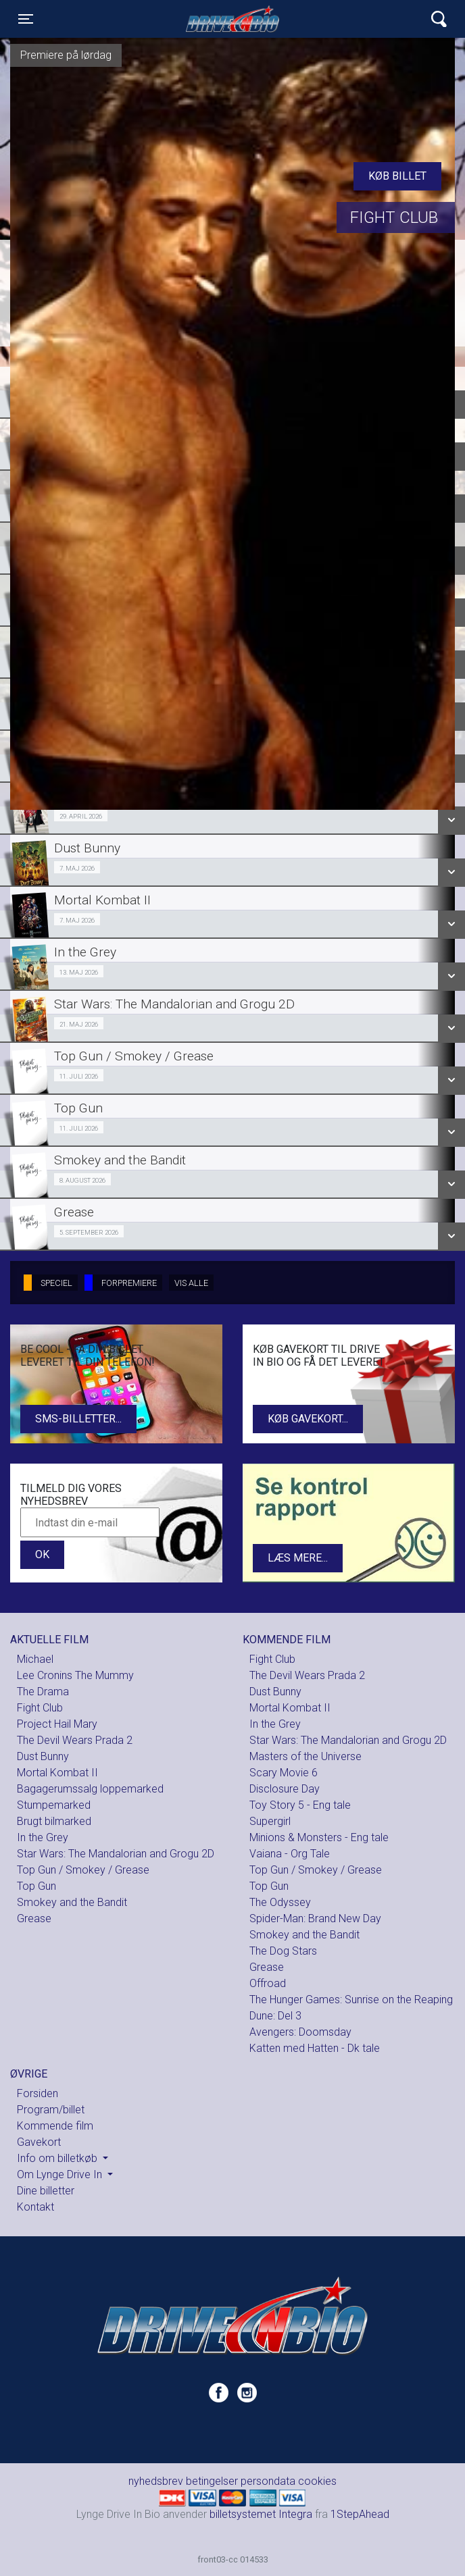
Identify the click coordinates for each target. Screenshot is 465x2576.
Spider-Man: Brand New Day (315, 1918)
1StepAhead (360, 2514)
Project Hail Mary (57, 1724)
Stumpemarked (54, 1805)
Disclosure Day (284, 1788)
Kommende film (55, 2125)
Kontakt (35, 2206)
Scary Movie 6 (283, 1772)
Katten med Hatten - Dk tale (314, 2048)
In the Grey (42, 1837)
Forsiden (37, 2093)
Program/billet (50, 2109)
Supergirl (270, 1821)
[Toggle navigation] (25, 18)
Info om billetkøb (58, 2158)
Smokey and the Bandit (72, 1902)
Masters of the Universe (305, 1756)
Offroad (267, 1983)
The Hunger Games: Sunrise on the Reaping (351, 1999)
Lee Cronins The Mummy (75, 1675)
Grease (34, 1918)
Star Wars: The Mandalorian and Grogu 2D (115, 1853)
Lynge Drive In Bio (232, 19)
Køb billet (397, 176)
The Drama (43, 1691)
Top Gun (36, 1886)
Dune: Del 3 (275, 2015)
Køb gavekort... (308, 1418)
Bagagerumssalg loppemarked (90, 1788)
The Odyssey (280, 1902)
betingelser (212, 2481)
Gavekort (39, 2142)
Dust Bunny (43, 1756)
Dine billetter (45, 2190)
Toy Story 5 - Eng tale (300, 1805)
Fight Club (40, 1707)
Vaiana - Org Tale (289, 1853)
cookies (317, 2481)
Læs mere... (298, 1557)
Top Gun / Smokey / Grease (83, 1869)
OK (42, 1554)
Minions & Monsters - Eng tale (319, 1837)
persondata (268, 2481)
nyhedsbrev (155, 2481)
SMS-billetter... (78, 1418)
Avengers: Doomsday (300, 2032)
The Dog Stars (283, 1950)
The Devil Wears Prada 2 (74, 1740)
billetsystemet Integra (261, 2514)
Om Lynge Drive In (61, 2174)
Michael (35, 1659)
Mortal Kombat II (57, 1772)
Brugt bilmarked (54, 1821)
